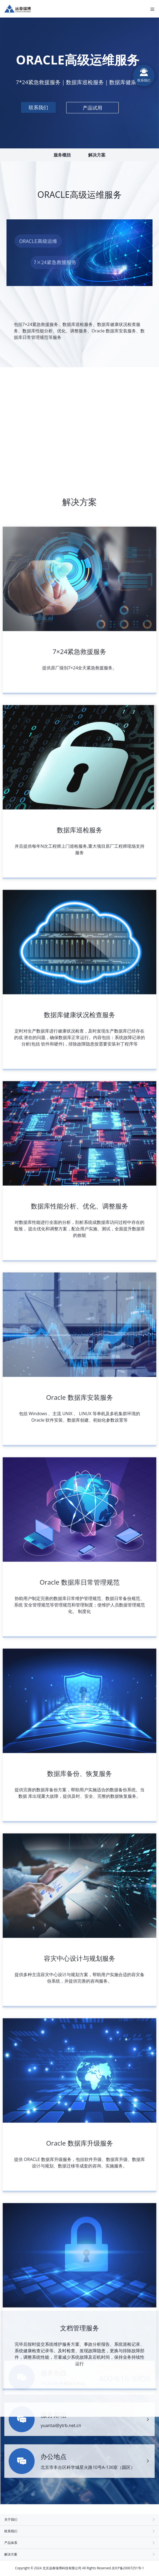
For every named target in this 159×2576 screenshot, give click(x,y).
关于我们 (79, 2519)
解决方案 (96, 155)
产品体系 (79, 2542)
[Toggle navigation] (153, 9)
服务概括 (62, 155)
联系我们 (79, 2531)
